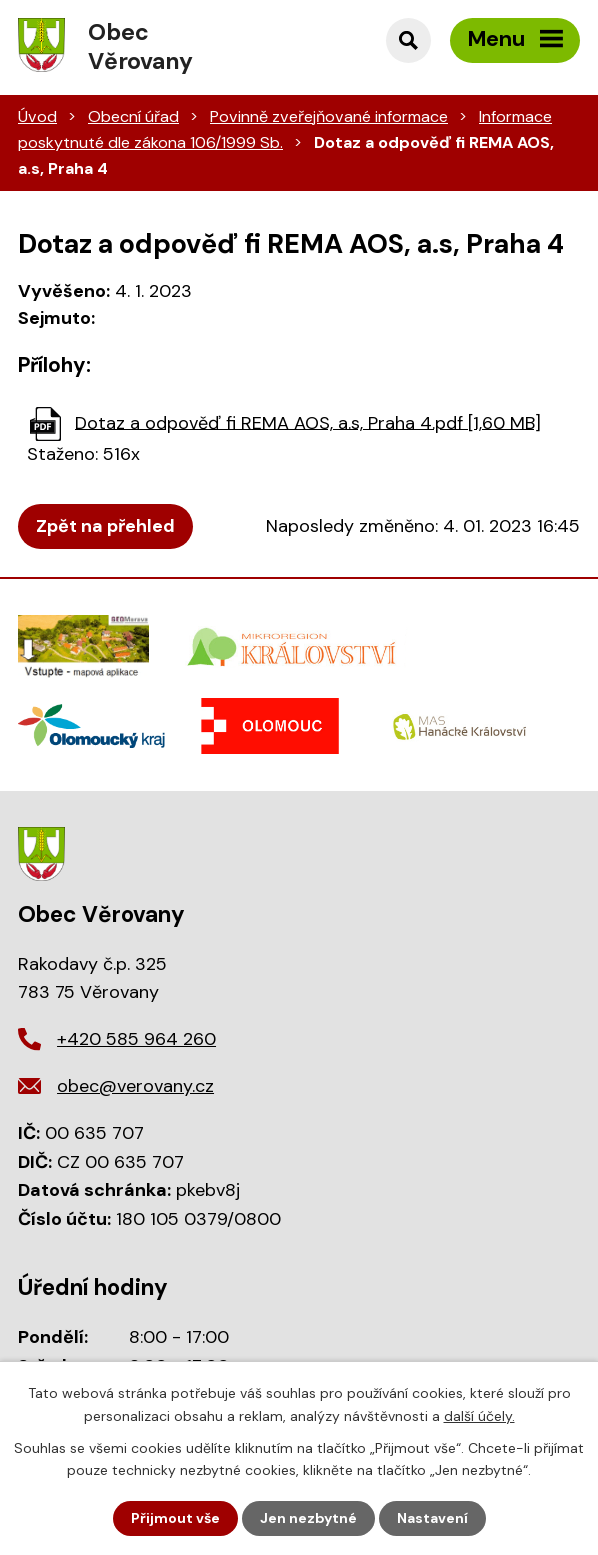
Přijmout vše (175, 1518)
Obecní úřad (133, 116)
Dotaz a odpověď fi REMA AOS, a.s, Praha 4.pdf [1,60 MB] (308, 422)
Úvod (37, 116)
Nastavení (432, 1518)
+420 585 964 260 (136, 1039)
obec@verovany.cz (135, 1086)
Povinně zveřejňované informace (329, 116)
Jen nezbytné (308, 1518)
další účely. (479, 1415)
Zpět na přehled (105, 526)
